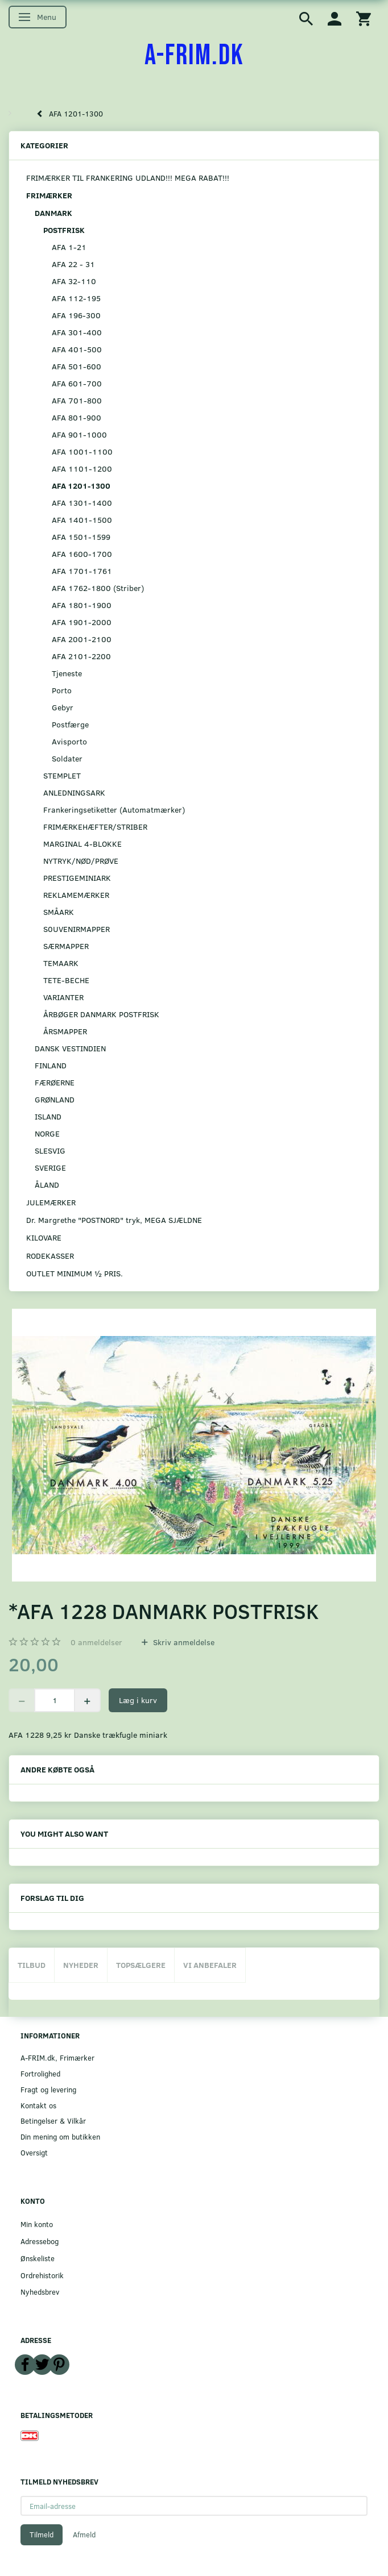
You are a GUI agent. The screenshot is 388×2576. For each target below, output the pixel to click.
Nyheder (80, 1964)
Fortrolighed (40, 2073)
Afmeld (84, 2534)
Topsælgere (141, 1964)
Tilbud (32, 1964)
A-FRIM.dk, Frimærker (57, 2057)
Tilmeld (41, 2534)
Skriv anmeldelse (182, 1642)
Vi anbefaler (210, 1964)
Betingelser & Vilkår (53, 2120)
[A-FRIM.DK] (194, 56)
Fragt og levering (48, 2089)
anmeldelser (96, 1642)
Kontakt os (38, 2105)
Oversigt (34, 2152)
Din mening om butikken (60, 2136)
